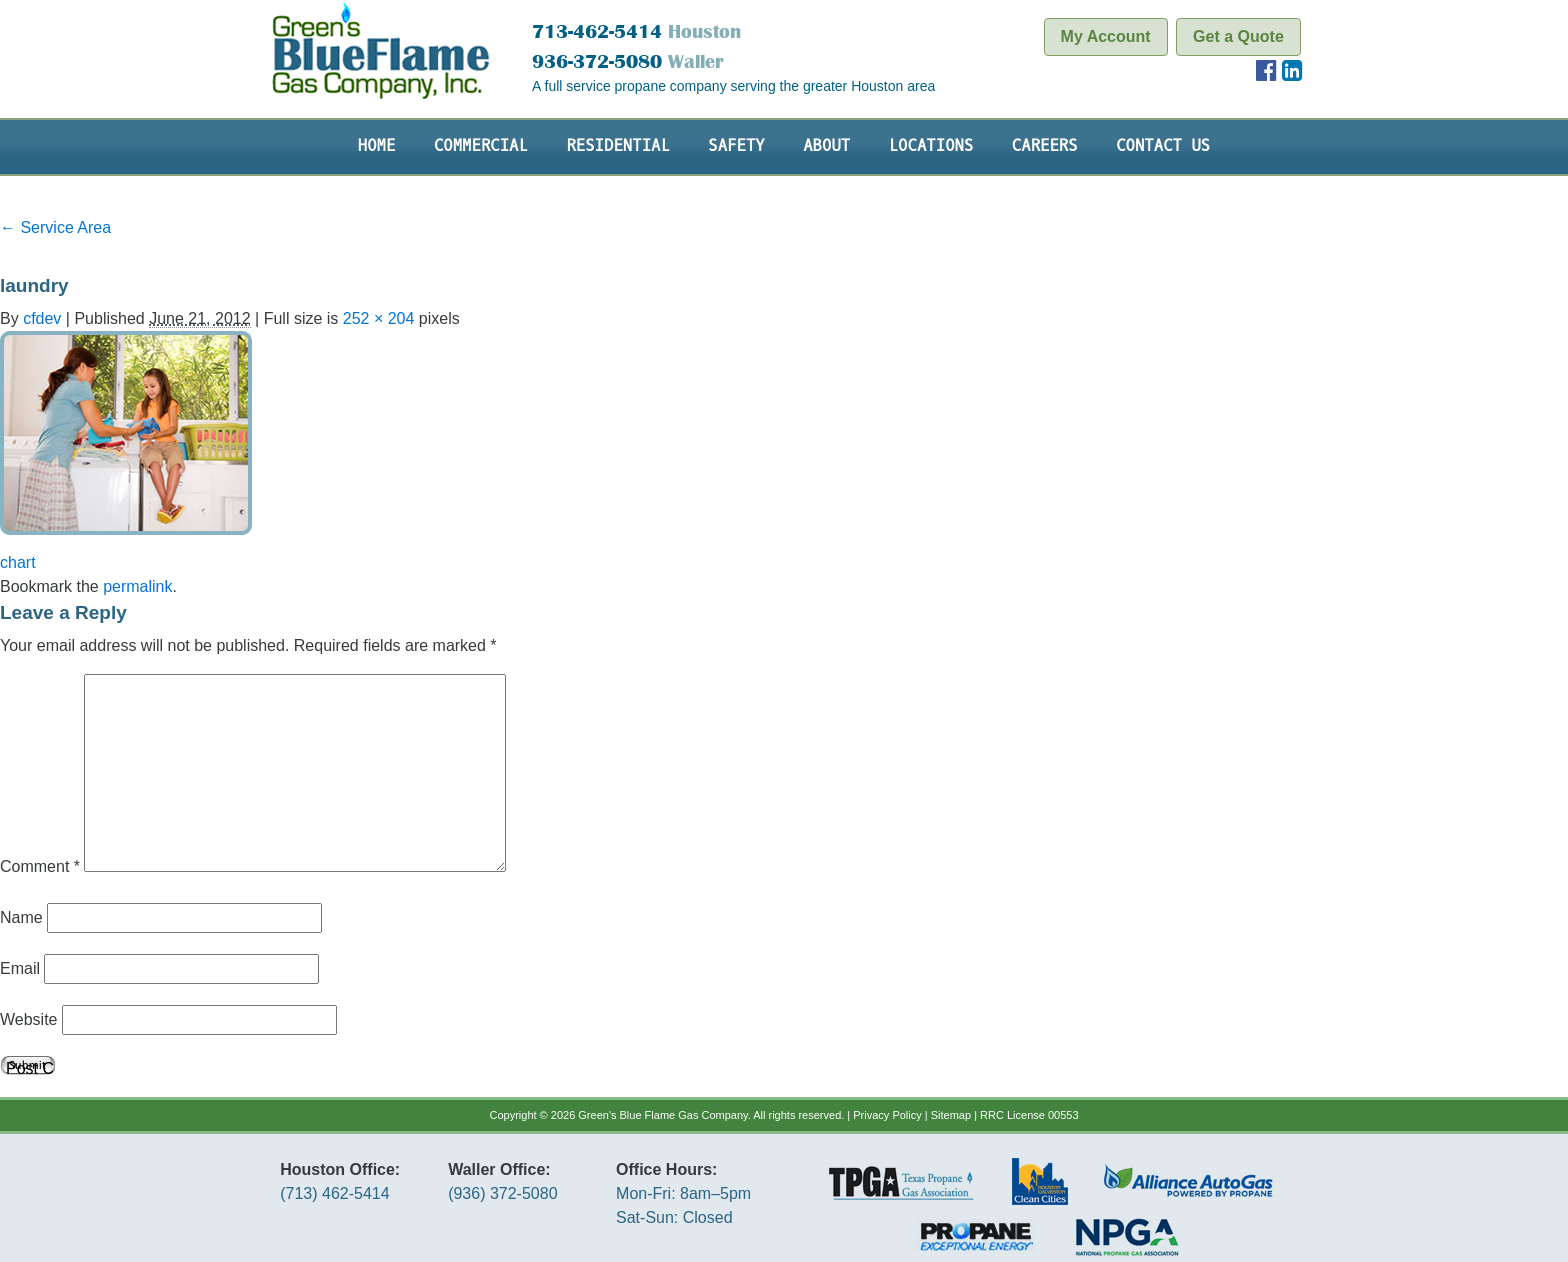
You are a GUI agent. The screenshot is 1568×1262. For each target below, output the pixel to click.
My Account (1106, 36)
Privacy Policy (887, 1115)
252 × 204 (379, 318)
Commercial (481, 146)
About (826, 146)
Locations (931, 146)
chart (18, 562)
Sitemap (951, 1115)
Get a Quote (1238, 36)
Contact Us (1163, 146)
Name (21, 917)
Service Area (55, 227)
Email (20, 968)
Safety (736, 146)
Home (377, 146)
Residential (617, 146)
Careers (1045, 146)
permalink (137, 586)
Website (29, 1019)
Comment (40, 866)
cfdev (42, 318)
